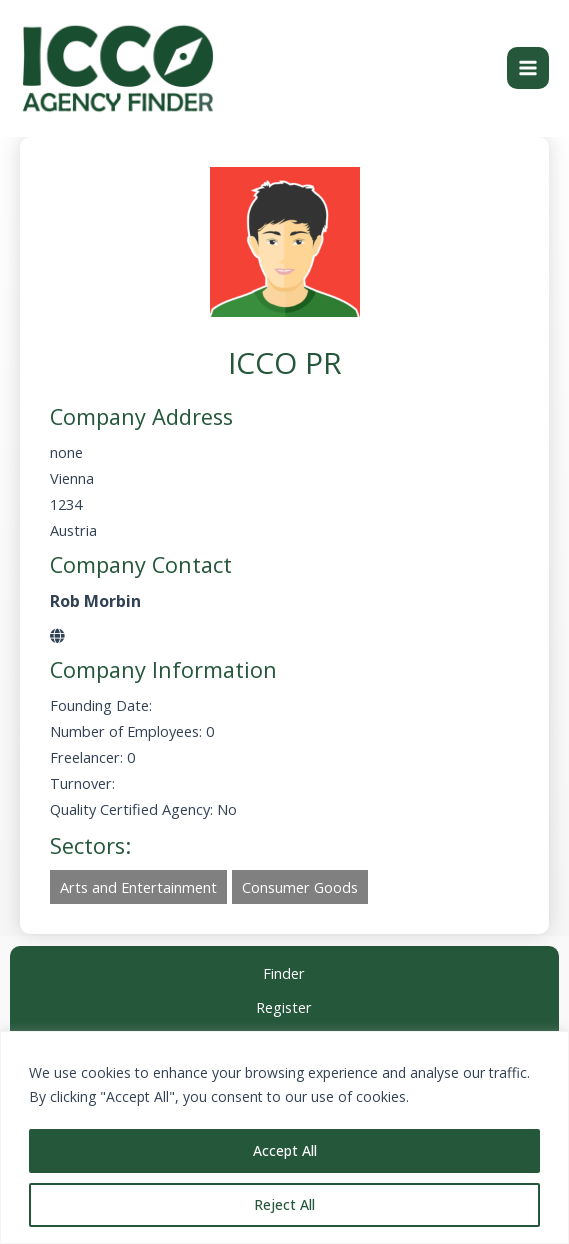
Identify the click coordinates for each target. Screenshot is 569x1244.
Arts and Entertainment (138, 889)
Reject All (284, 1204)
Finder (284, 973)
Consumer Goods (300, 889)
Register (284, 1008)
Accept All (285, 1150)
